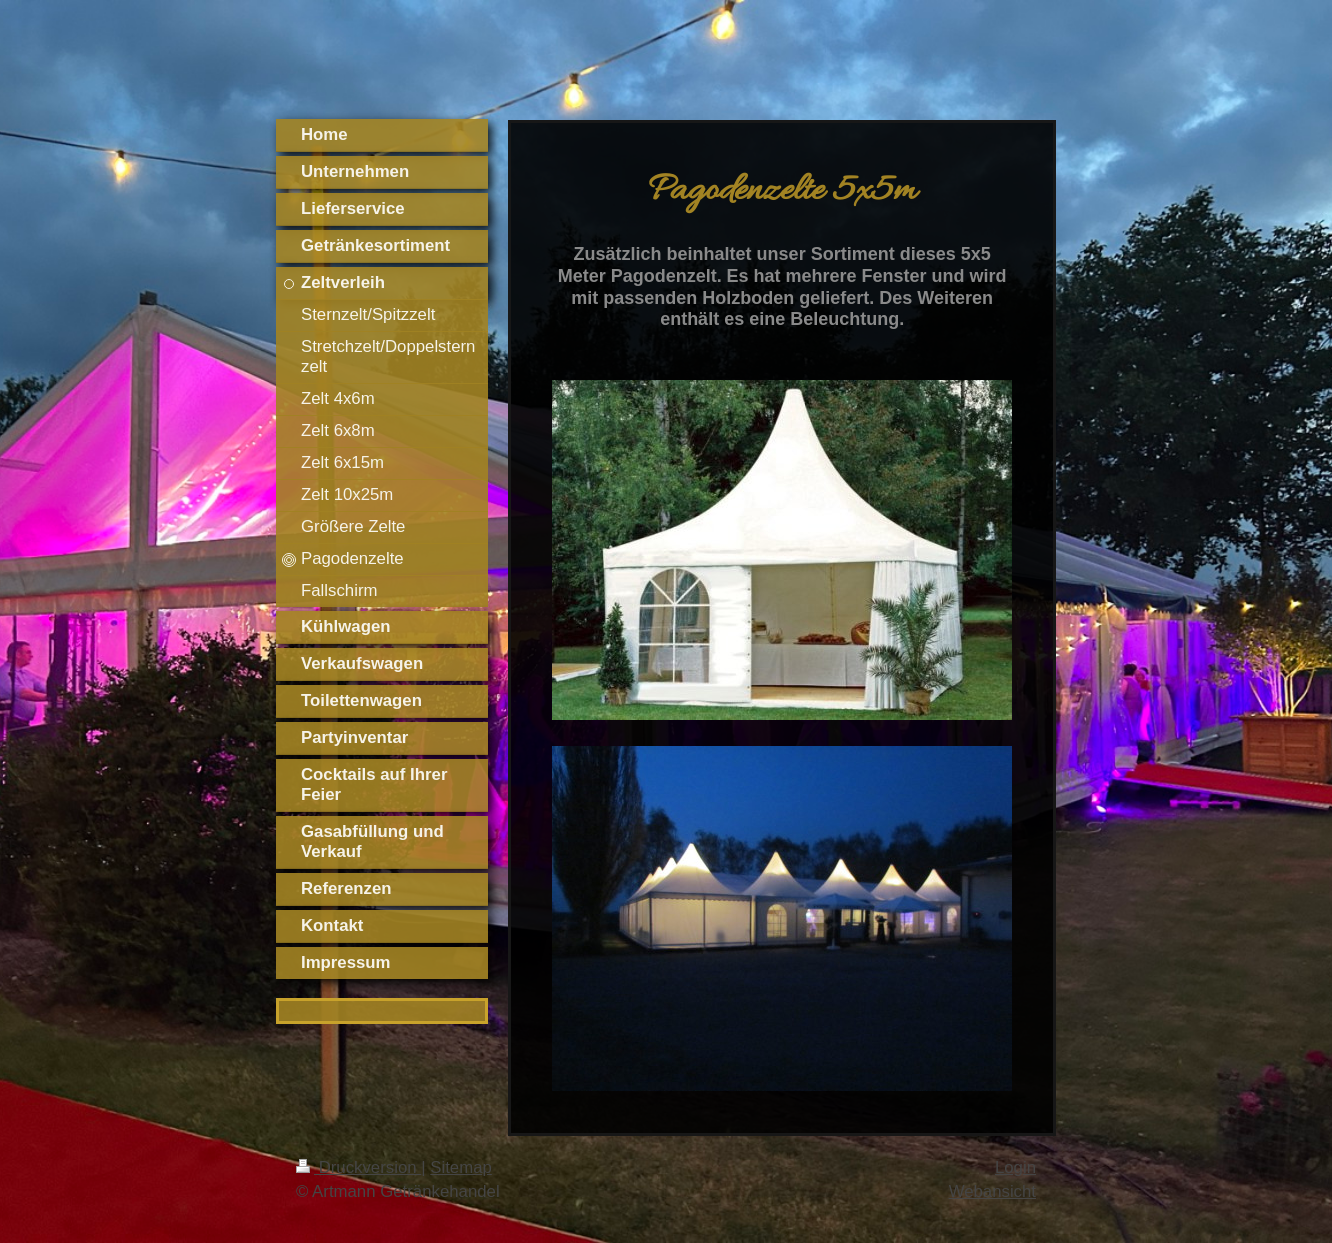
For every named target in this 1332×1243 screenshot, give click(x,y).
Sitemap (461, 1167)
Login (1015, 1167)
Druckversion (358, 1167)
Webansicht (992, 1191)
